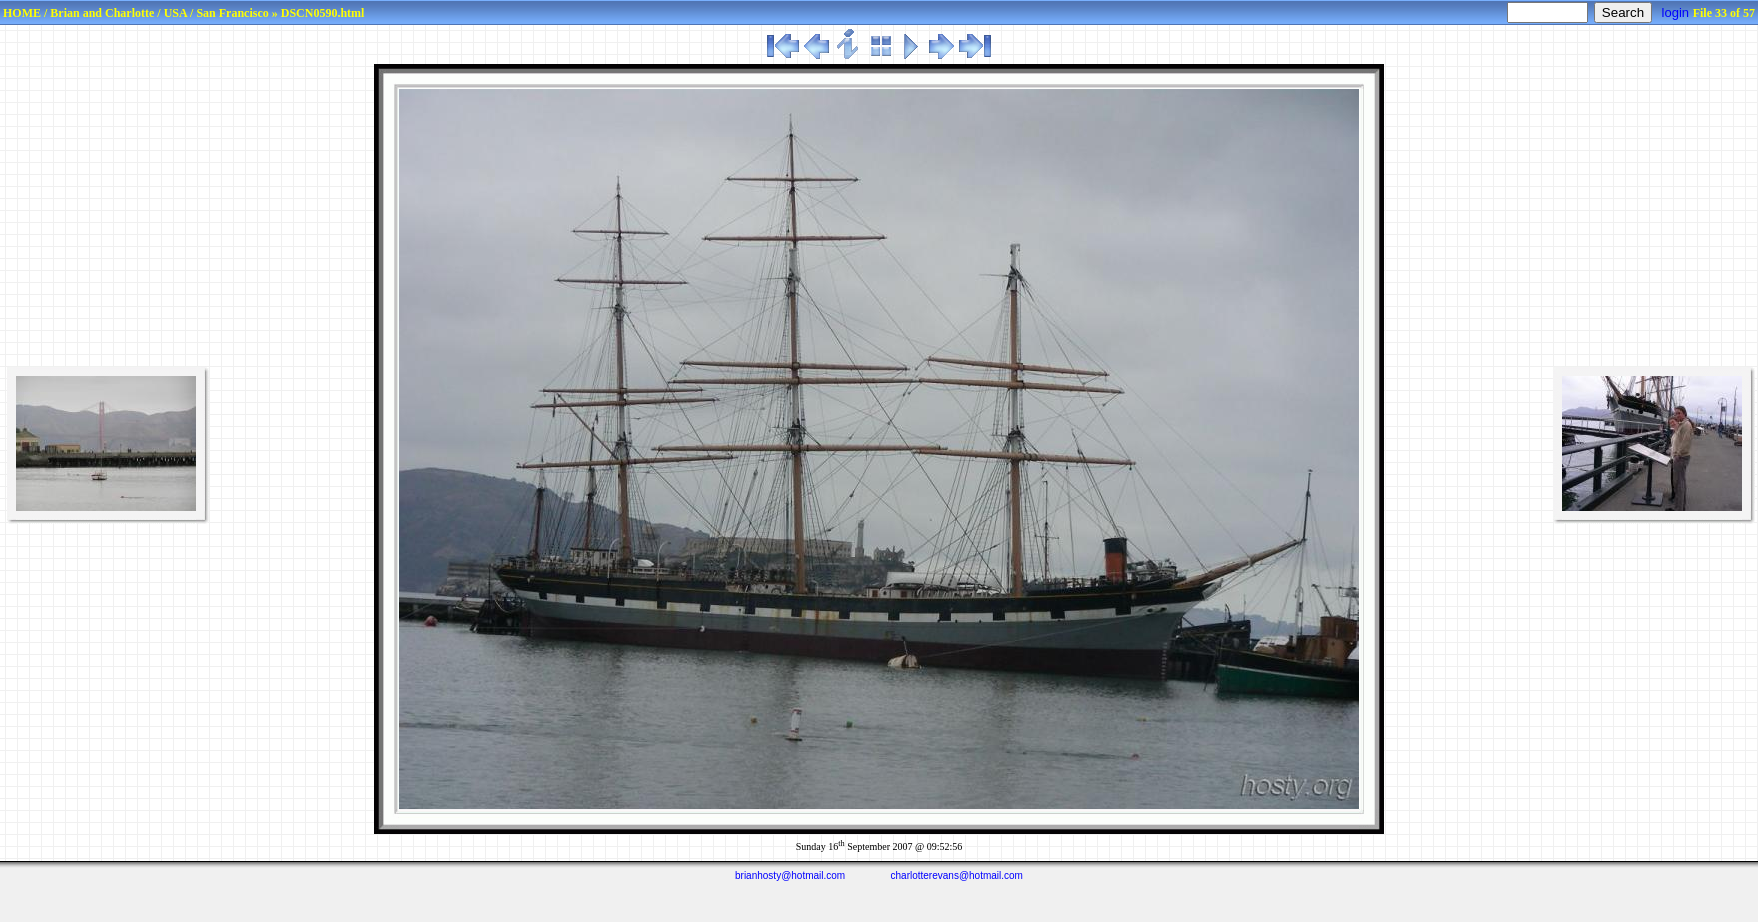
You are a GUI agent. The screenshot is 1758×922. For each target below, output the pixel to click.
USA (175, 13)
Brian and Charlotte (102, 13)
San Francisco (232, 13)
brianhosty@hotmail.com (790, 875)
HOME (22, 13)
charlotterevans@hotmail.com (957, 875)
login (1675, 12)
